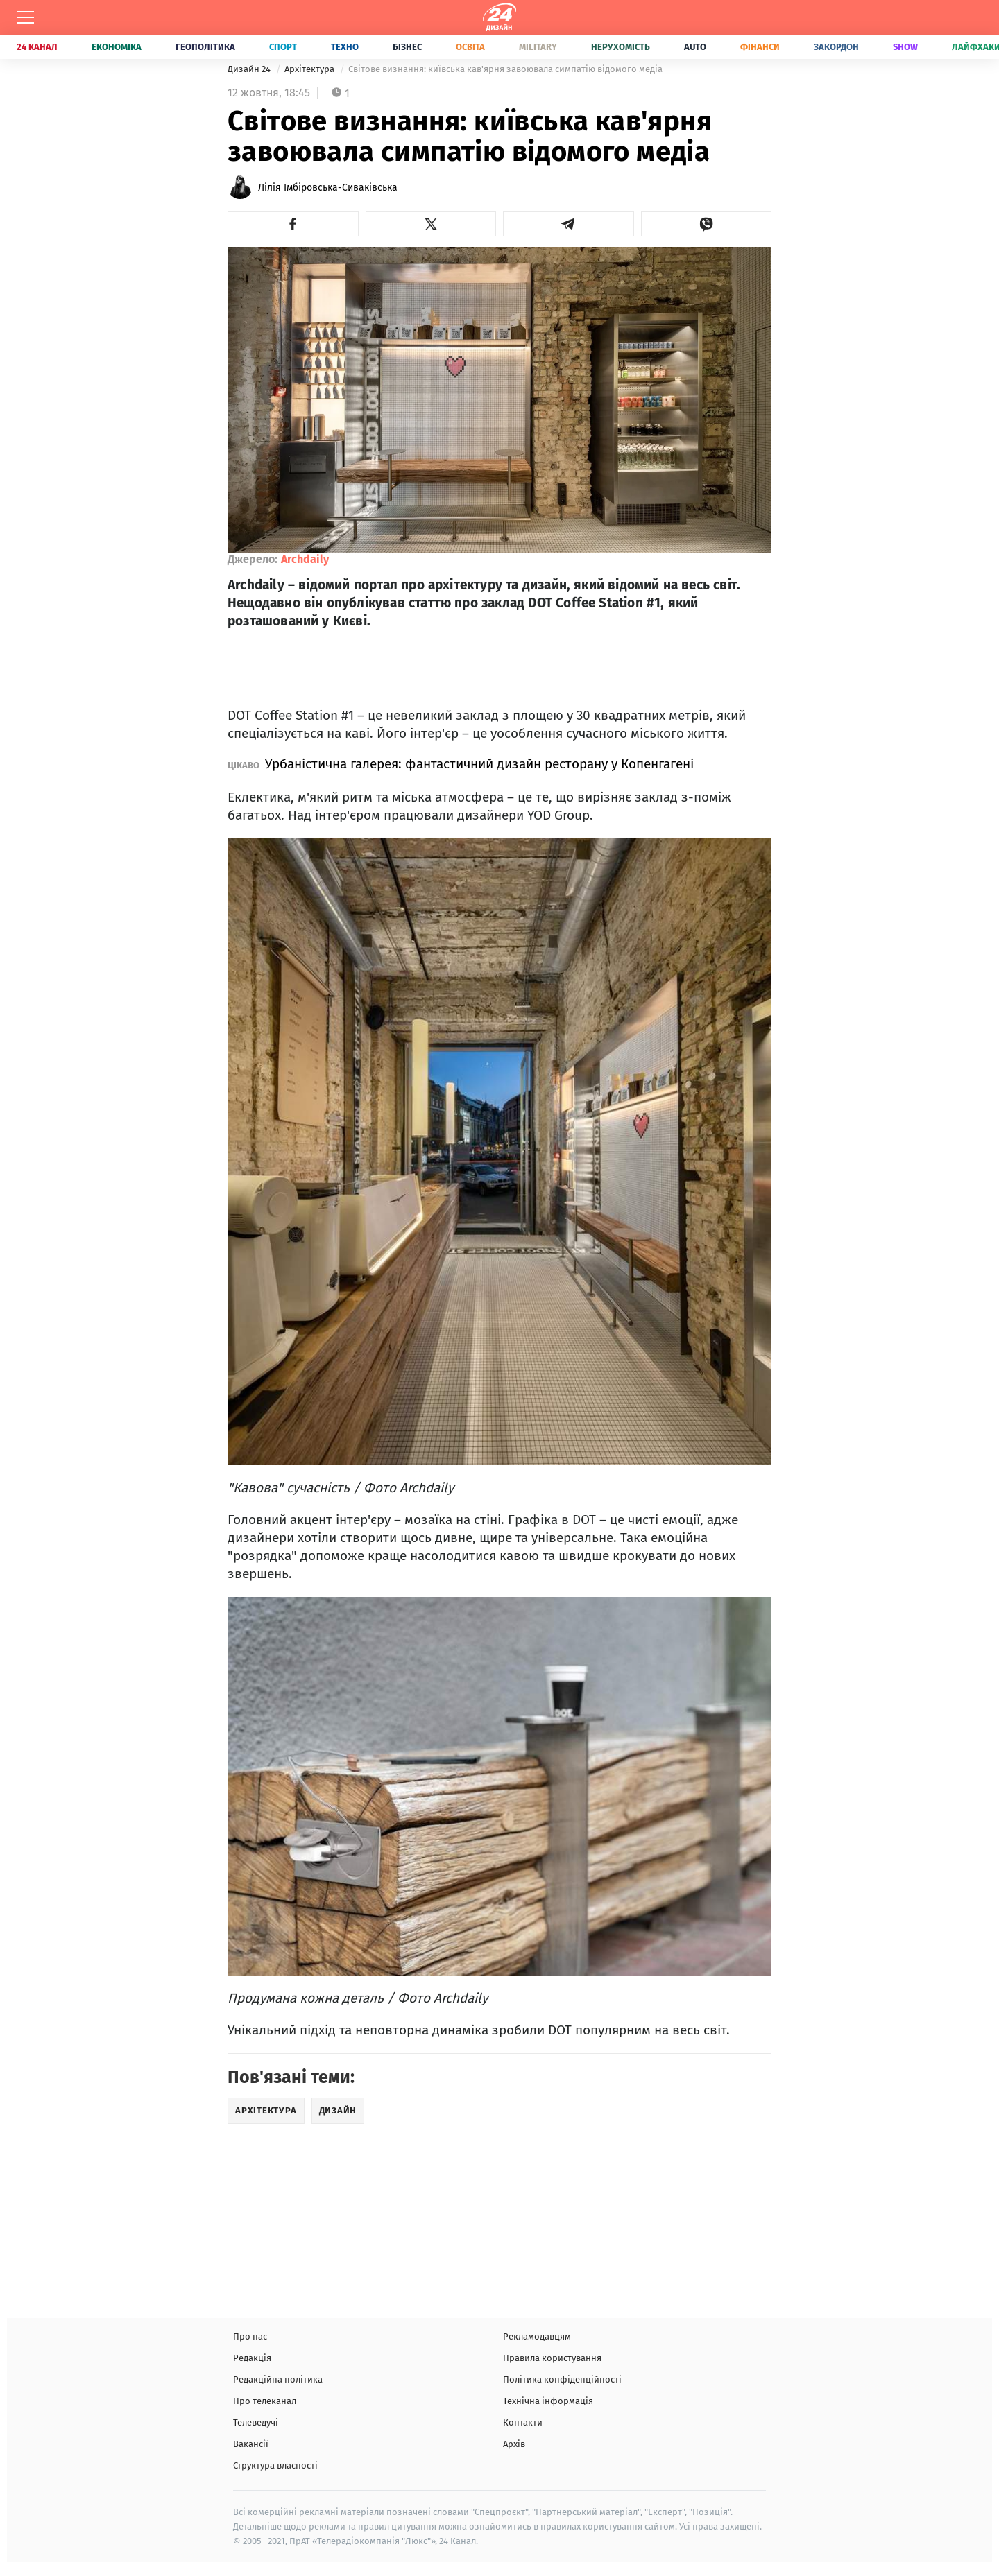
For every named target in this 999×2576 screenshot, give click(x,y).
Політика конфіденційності (562, 2379)
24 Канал (37, 47)
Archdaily (305, 559)
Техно (345, 47)
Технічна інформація (548, 2401)
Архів (514, 2444)
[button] (293, 223)
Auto (695, 47)
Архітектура (310, 69)
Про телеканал (264, 2401)
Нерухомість (620, 47)
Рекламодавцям (537, 2336)
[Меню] (25, 17)
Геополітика (205, 47)
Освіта (470, 47)
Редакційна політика (278, 2379)
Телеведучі (255, 2422)
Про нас (250, 2336)
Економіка (117, 47)
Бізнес (407, 47)
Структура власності (275, 2465)
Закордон (836, 47)
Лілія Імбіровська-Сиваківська (328, 187)
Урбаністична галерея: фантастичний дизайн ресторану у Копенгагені (479, 764)
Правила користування (552, 2358)
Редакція (252, 2358)
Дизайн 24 (250, 69)
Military (538, 47)
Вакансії (250, 2444)
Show (905, 47)
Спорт (283, 47)
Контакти (523, 2422)
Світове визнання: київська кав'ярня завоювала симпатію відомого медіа (505, 69)
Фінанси (760, 47)
